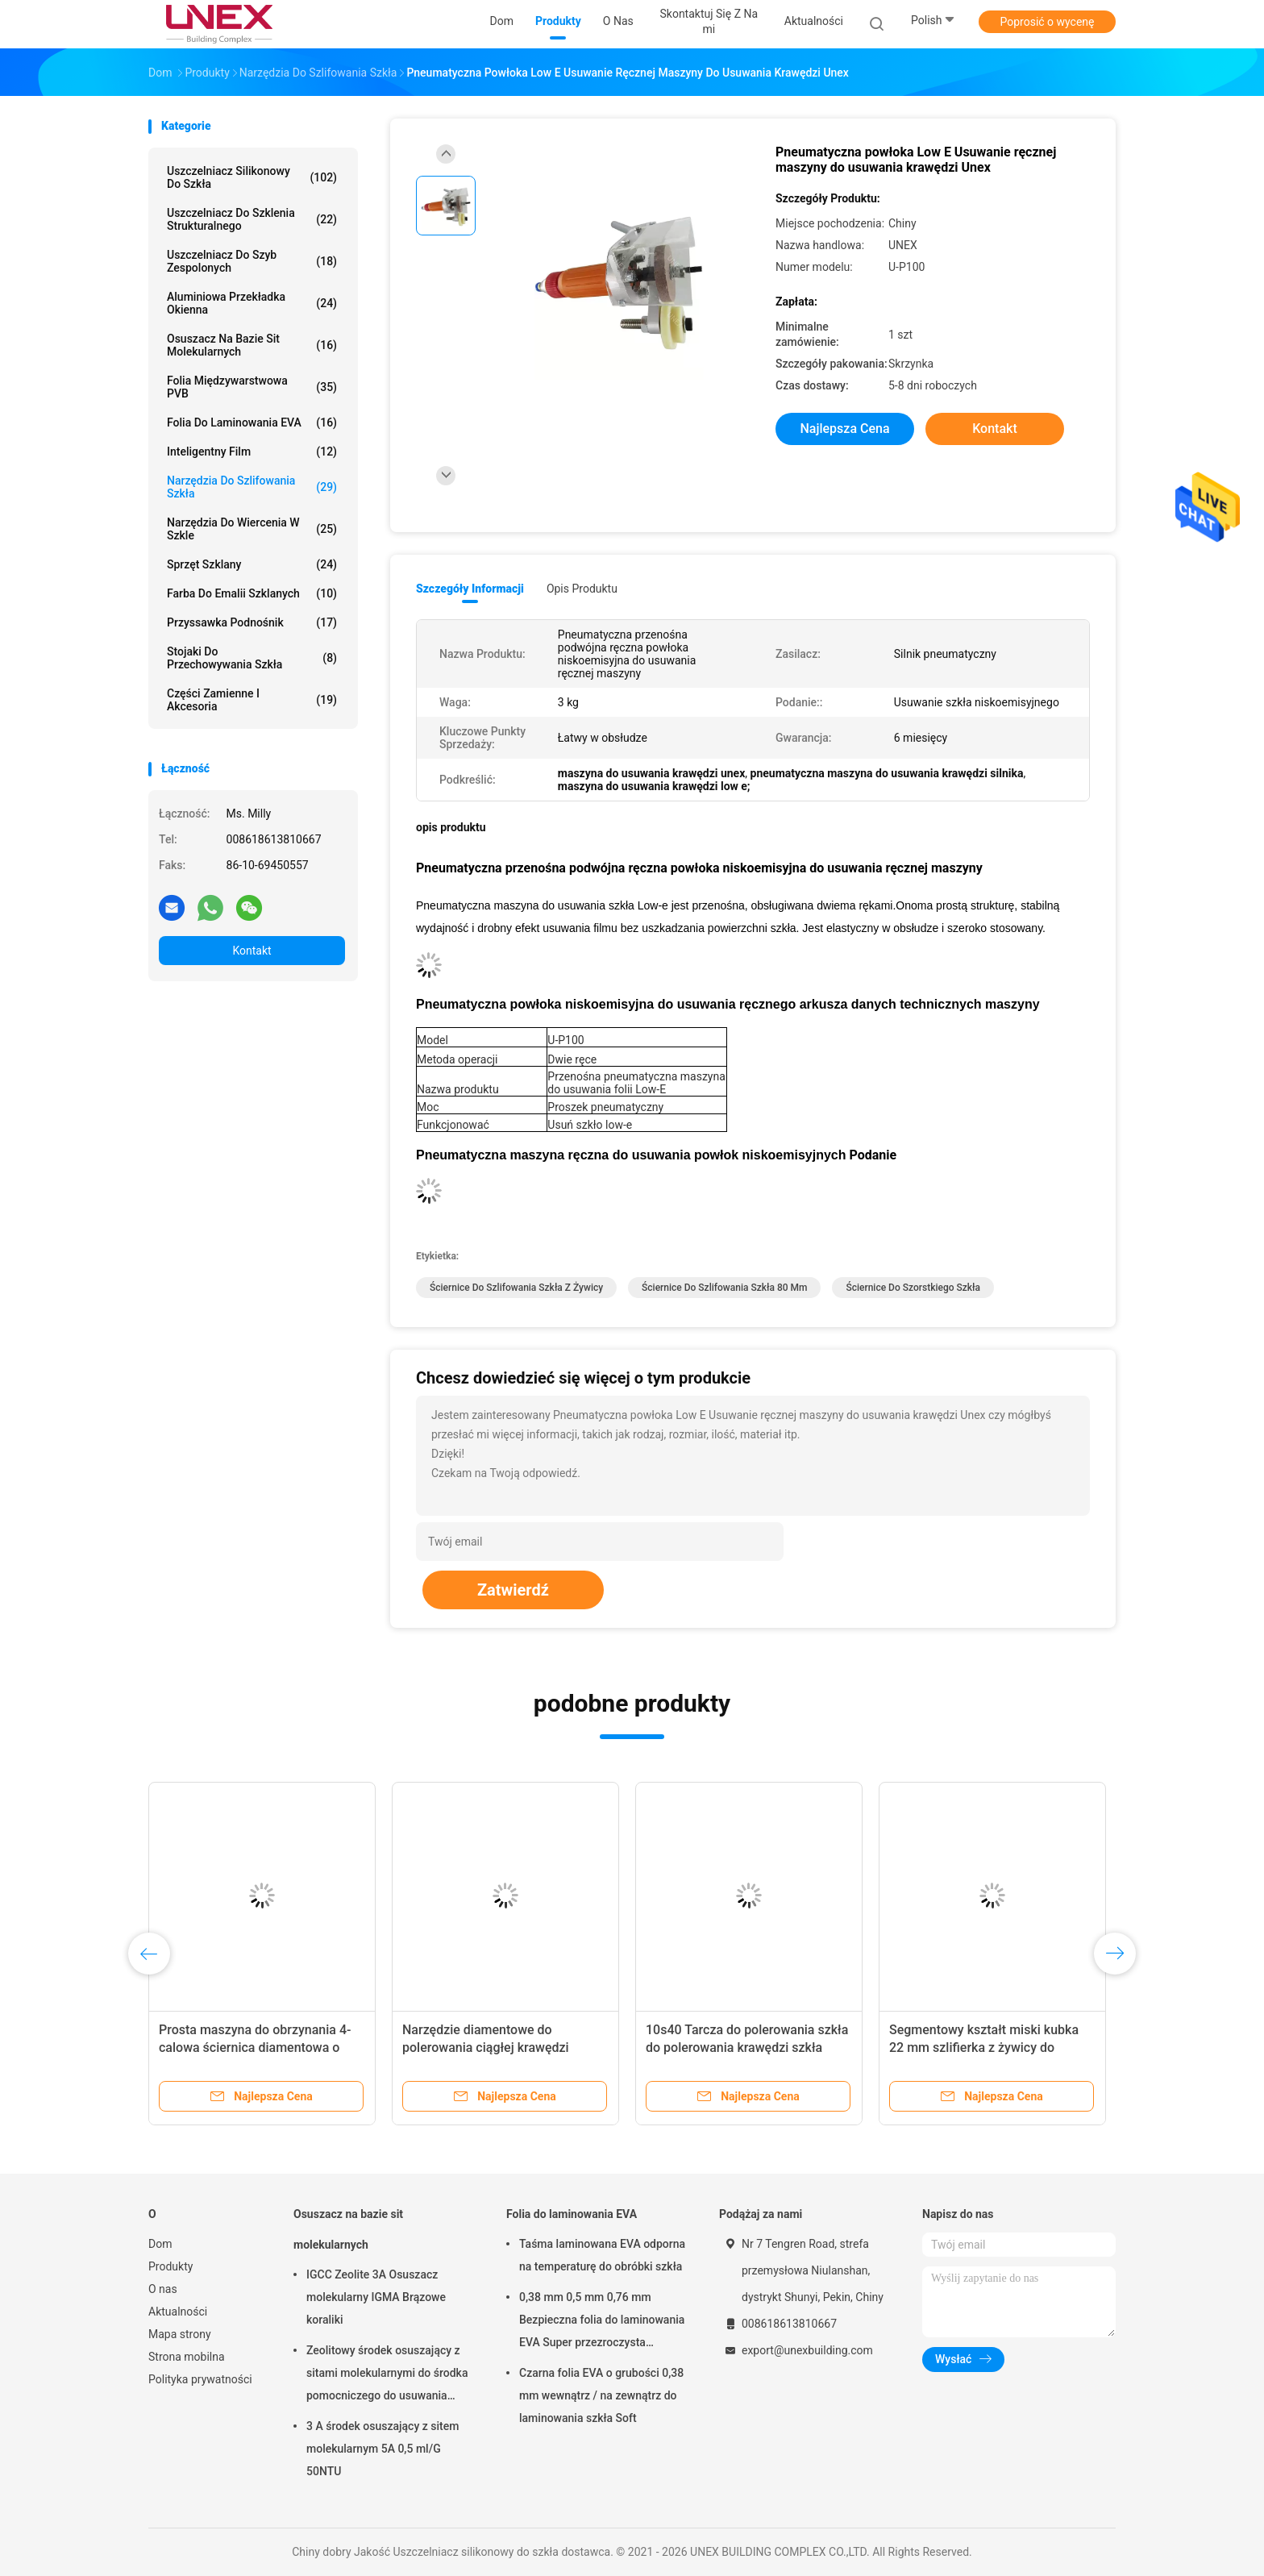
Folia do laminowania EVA (252, 422)
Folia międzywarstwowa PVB (252, 387)
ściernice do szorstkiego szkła (913, 1287)
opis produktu (582, 588)
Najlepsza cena (844, 428)
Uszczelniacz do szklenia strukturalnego (252, 219)
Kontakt (251, 950)
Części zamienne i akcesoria (252, 700)
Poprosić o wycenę (1047, 21)
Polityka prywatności (200, 2379)
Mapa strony (179, 2334)
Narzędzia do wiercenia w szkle (252, 529)
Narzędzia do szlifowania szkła (252, 487)
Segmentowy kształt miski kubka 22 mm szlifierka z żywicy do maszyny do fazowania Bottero (984, 2047)
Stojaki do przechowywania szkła (252, 658)
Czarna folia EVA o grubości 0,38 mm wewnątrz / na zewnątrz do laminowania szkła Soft (601, 2395)
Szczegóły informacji (470, 588)
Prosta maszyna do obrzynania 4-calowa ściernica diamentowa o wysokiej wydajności (255, 2047)
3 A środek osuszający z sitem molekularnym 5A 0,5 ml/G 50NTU (382, 2449)
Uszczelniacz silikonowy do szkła (252, 177)
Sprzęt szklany (252, 564)
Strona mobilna (186, 2356)
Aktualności (177, 2311)
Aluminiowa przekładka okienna (252, 303)
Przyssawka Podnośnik (252, 622)
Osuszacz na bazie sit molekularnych (252, 345)
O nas (162, 2289)
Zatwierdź (513, 1590)
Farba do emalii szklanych (252, 593)
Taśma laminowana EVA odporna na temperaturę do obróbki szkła (602, 2255)
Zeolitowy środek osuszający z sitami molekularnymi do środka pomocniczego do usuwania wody (387, 2375)
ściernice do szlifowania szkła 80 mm (724, 1287)
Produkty (170, 2266)
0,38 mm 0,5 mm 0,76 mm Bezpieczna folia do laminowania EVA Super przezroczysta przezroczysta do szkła (601, 2322)
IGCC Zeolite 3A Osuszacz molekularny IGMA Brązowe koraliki (376, 2297)
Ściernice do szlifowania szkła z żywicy (516, 1287)
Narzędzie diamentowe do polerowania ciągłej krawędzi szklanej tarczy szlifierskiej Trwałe (500, 2047)
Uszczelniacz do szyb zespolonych (252, 261)
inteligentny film (252, 451)
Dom (160, 2243)
